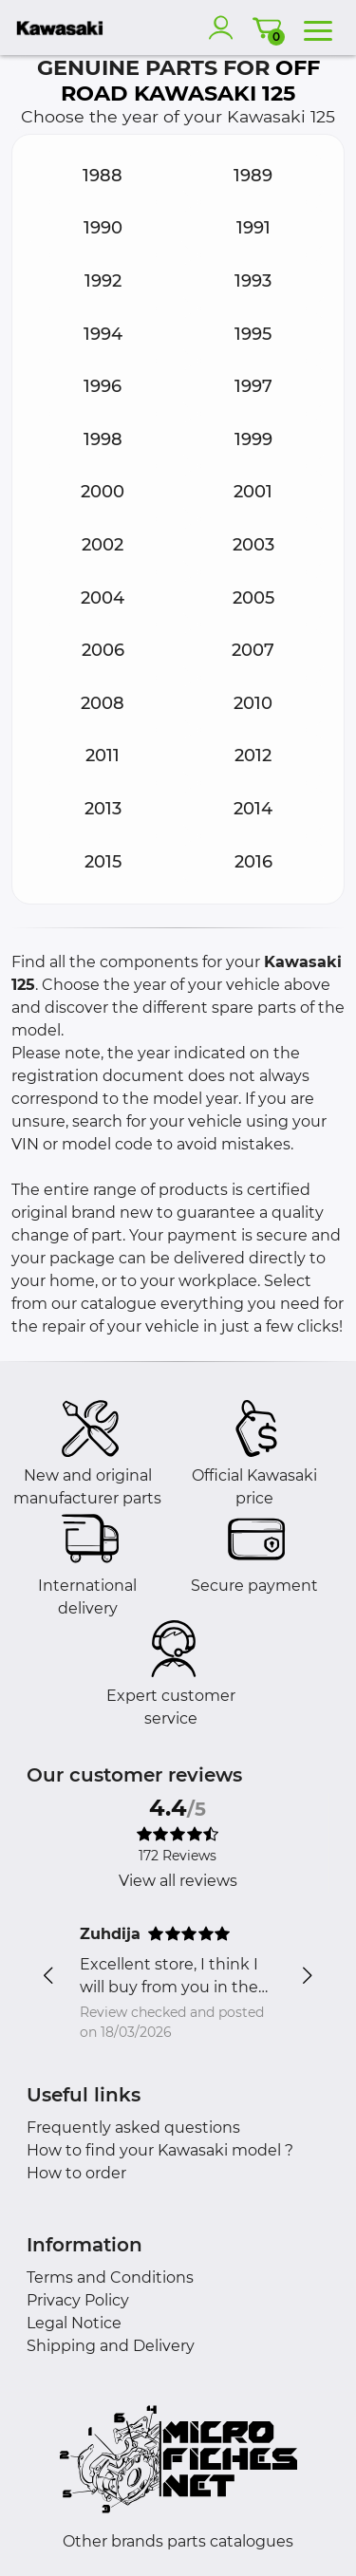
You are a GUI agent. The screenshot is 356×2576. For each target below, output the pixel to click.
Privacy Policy (78, 2300)
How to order (76, 2173)
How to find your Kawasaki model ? (160, 2150)
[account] (225, 27)
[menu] (318, 27)
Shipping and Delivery (111, 2346)
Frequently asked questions (133, 2128)
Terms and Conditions (110, 2277)
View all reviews (178, 1881)
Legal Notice (74, 2323)
